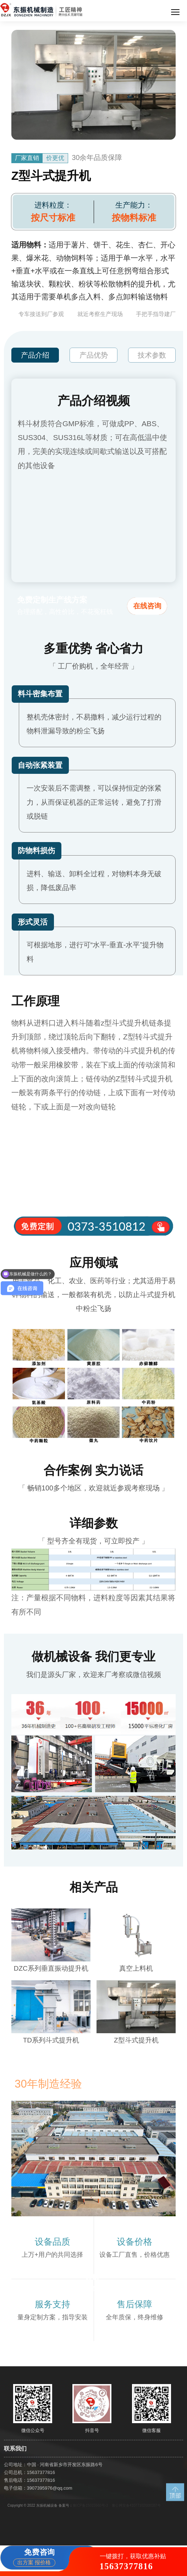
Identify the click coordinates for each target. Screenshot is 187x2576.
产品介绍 (35, 355)
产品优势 (93, 355)
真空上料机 (136, 1968)
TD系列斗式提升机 (51, 2040)
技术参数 (152, 355)
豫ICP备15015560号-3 (90, 2505)
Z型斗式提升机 (136, 2040)
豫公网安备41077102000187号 (136, 2505)
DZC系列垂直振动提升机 (51, 1968)
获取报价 (92, 2282)
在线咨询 (147, 606)
